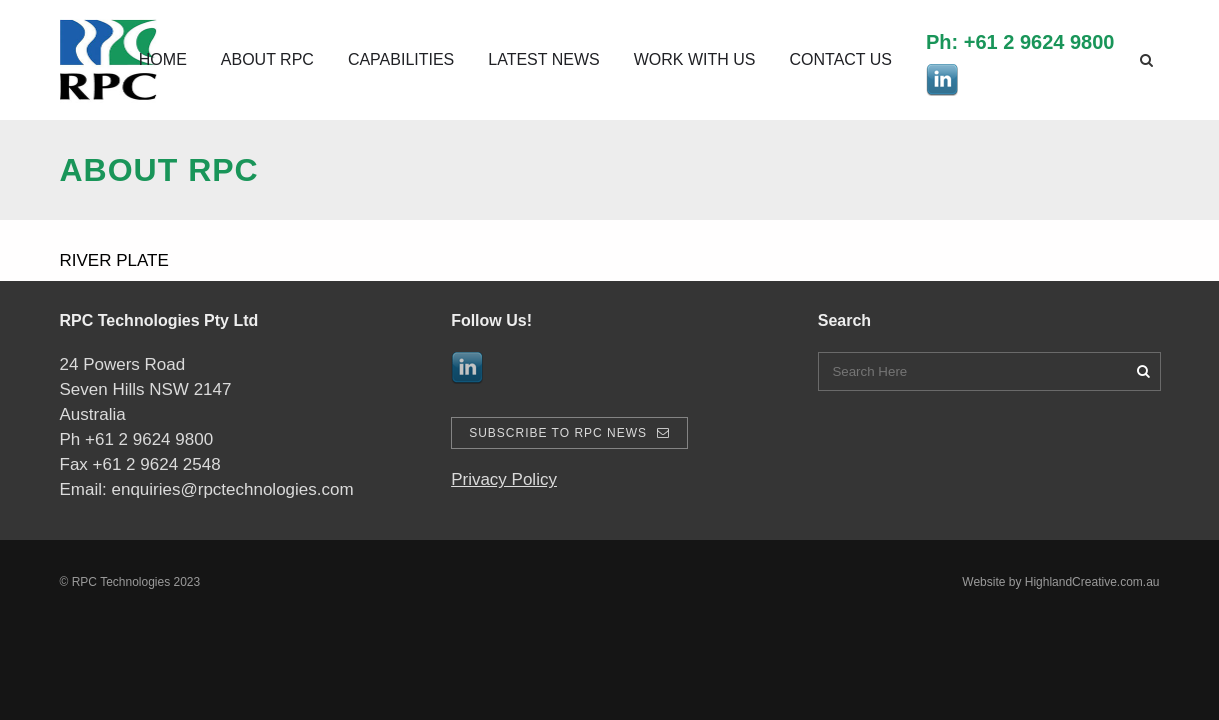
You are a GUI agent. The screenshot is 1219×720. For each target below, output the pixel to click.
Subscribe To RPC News (569, 433)
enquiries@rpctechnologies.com (232, 489)
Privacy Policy (504, 479)
